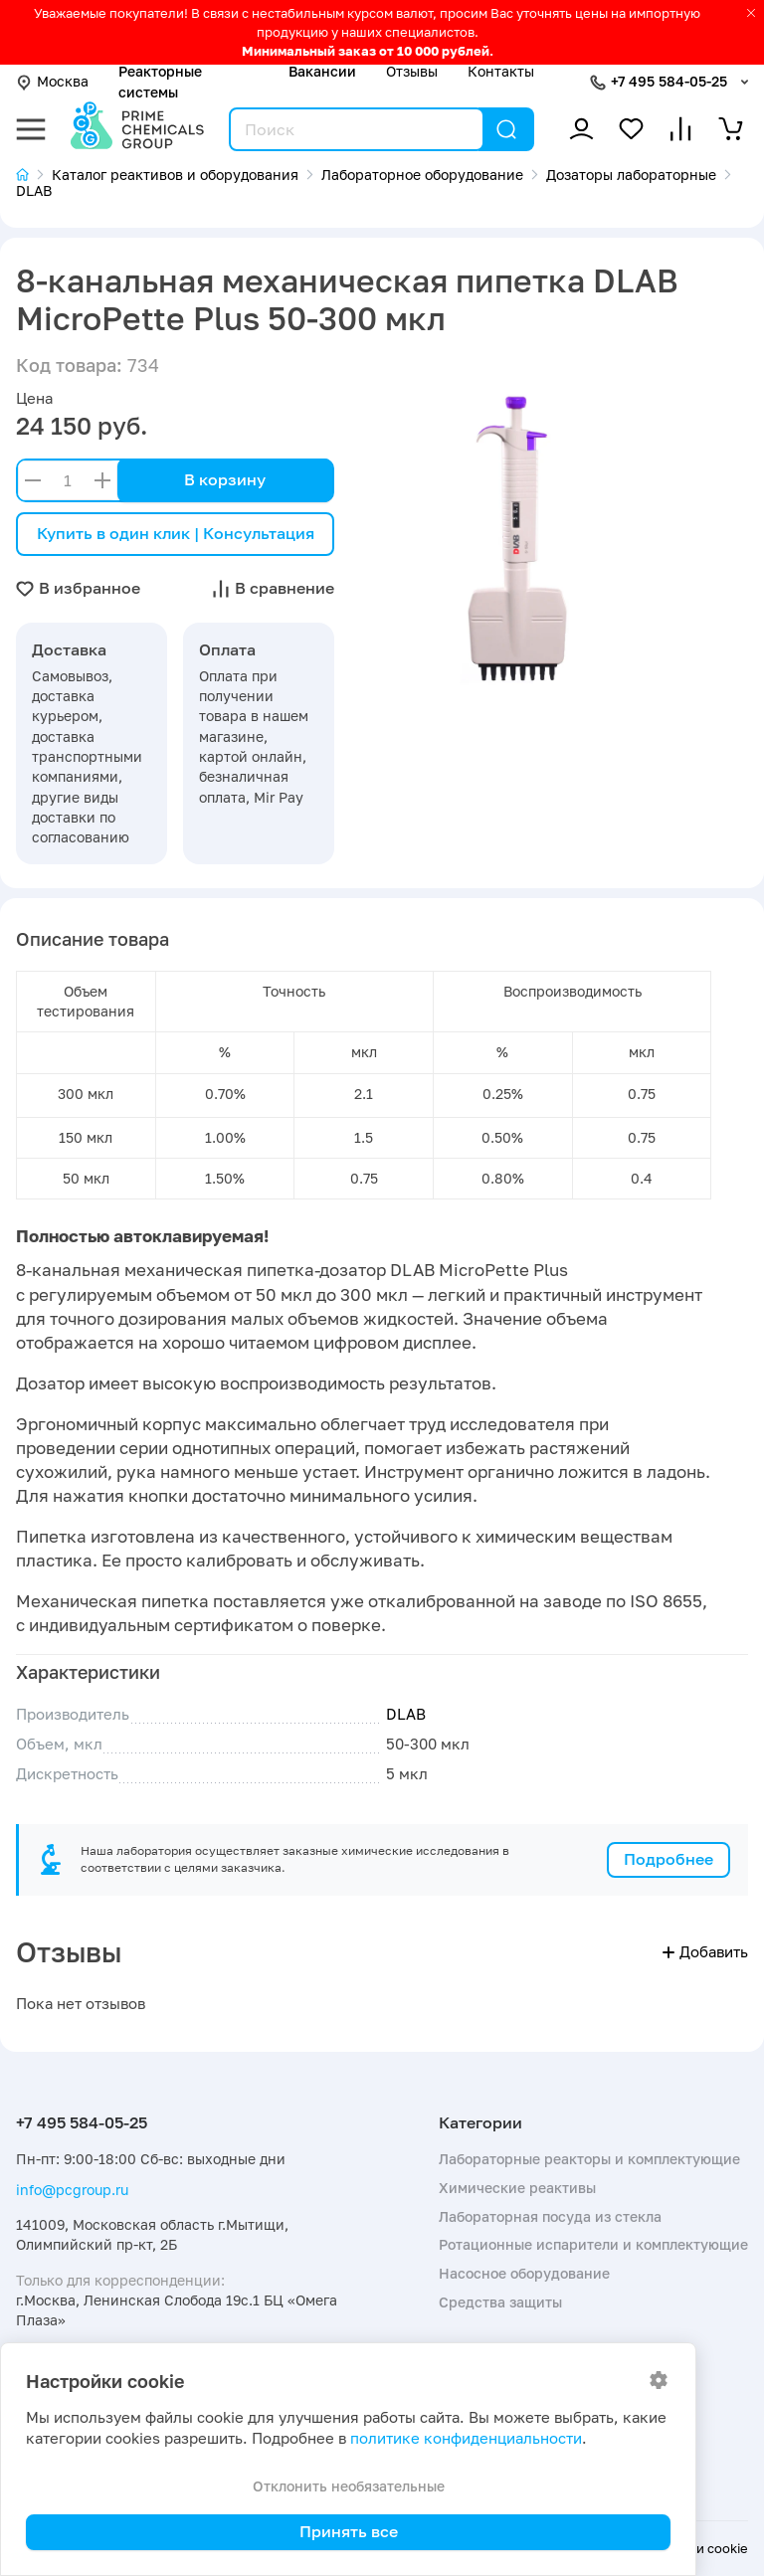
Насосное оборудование (524, 2273)
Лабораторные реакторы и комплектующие (589, 2158)
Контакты (501, 71)
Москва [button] (52, 81)
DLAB (406, 1714)
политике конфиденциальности (466, 2438)
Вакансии (322, 71)
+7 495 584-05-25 (669, 81)
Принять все (348, 2531)
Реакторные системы (160, 81)
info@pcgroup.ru (72, 2189)
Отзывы (412, 71)
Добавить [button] (705, 1951)
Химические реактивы (517, 2187)
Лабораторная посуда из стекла (550, 2216)
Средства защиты (500, 2302)
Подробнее (668, 1859)
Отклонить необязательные (349, 2486)
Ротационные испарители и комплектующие (593, 2244)
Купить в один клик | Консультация (175, 533)
